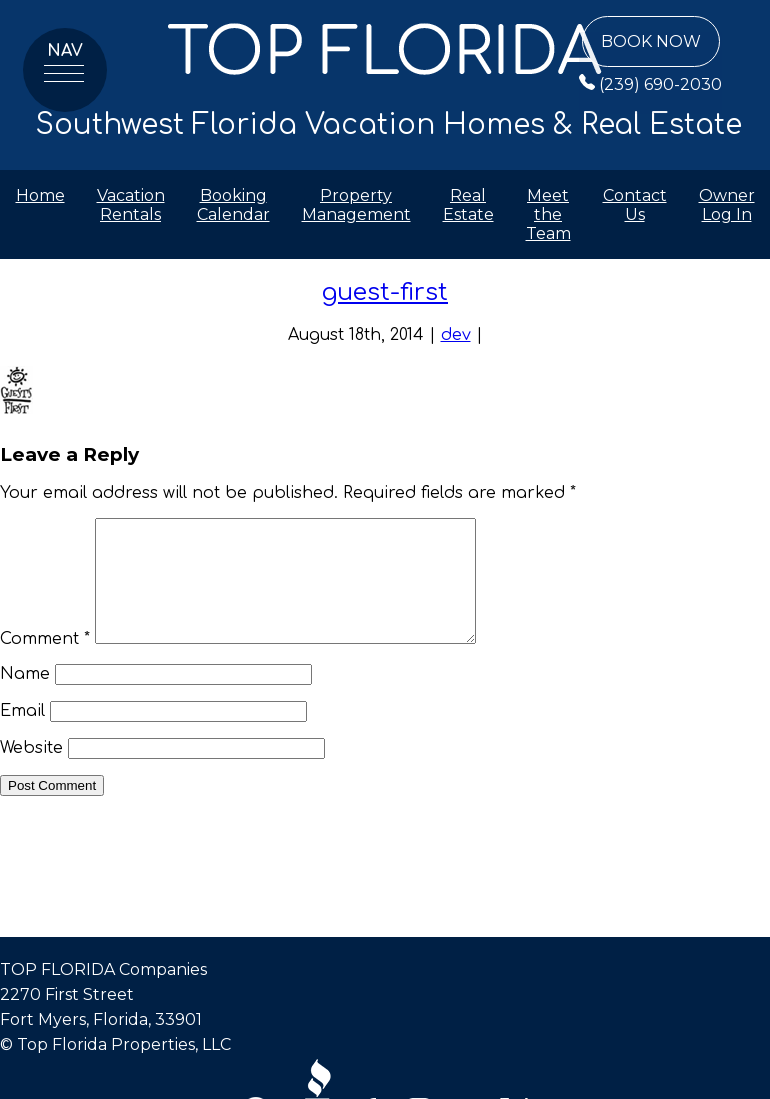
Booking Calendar (233, 205)
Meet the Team (548, 214)
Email (22, 735)
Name (25, 698)
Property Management (356, 205)
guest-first (385, 292)
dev (456, 335)
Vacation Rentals (131, 205)
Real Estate (468, 205)
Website (31, 772)
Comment (45, 663)
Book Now (651, 41)
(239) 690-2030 (650, 84)
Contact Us (635, 205)
